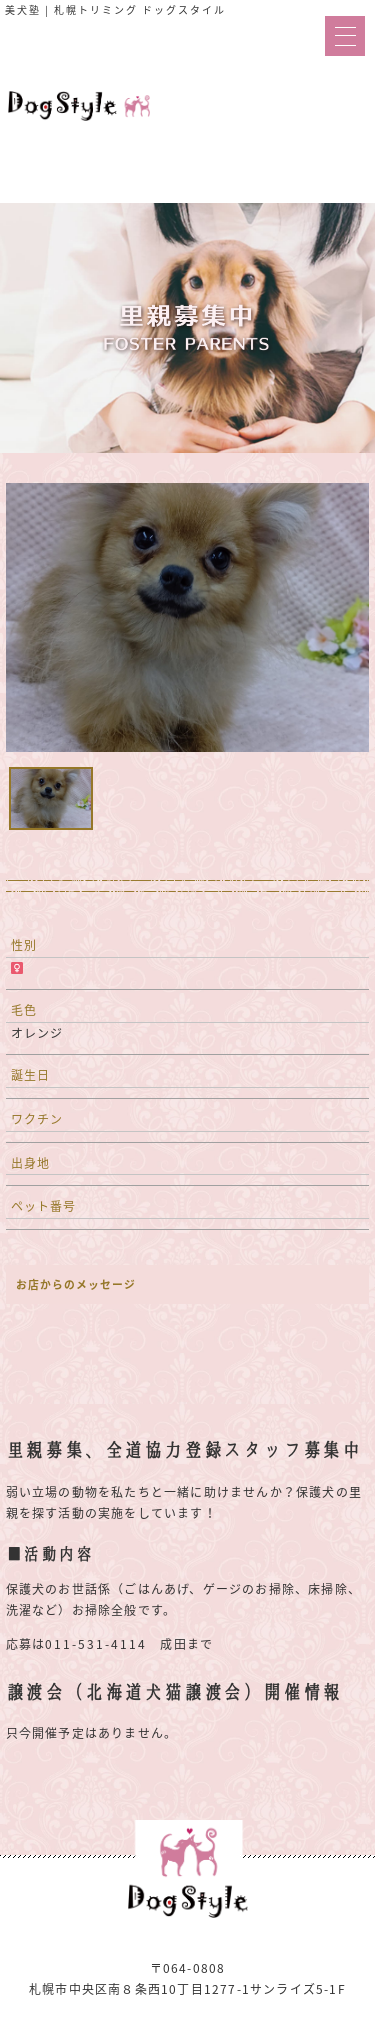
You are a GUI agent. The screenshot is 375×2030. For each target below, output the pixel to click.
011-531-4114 (96, 1644)
